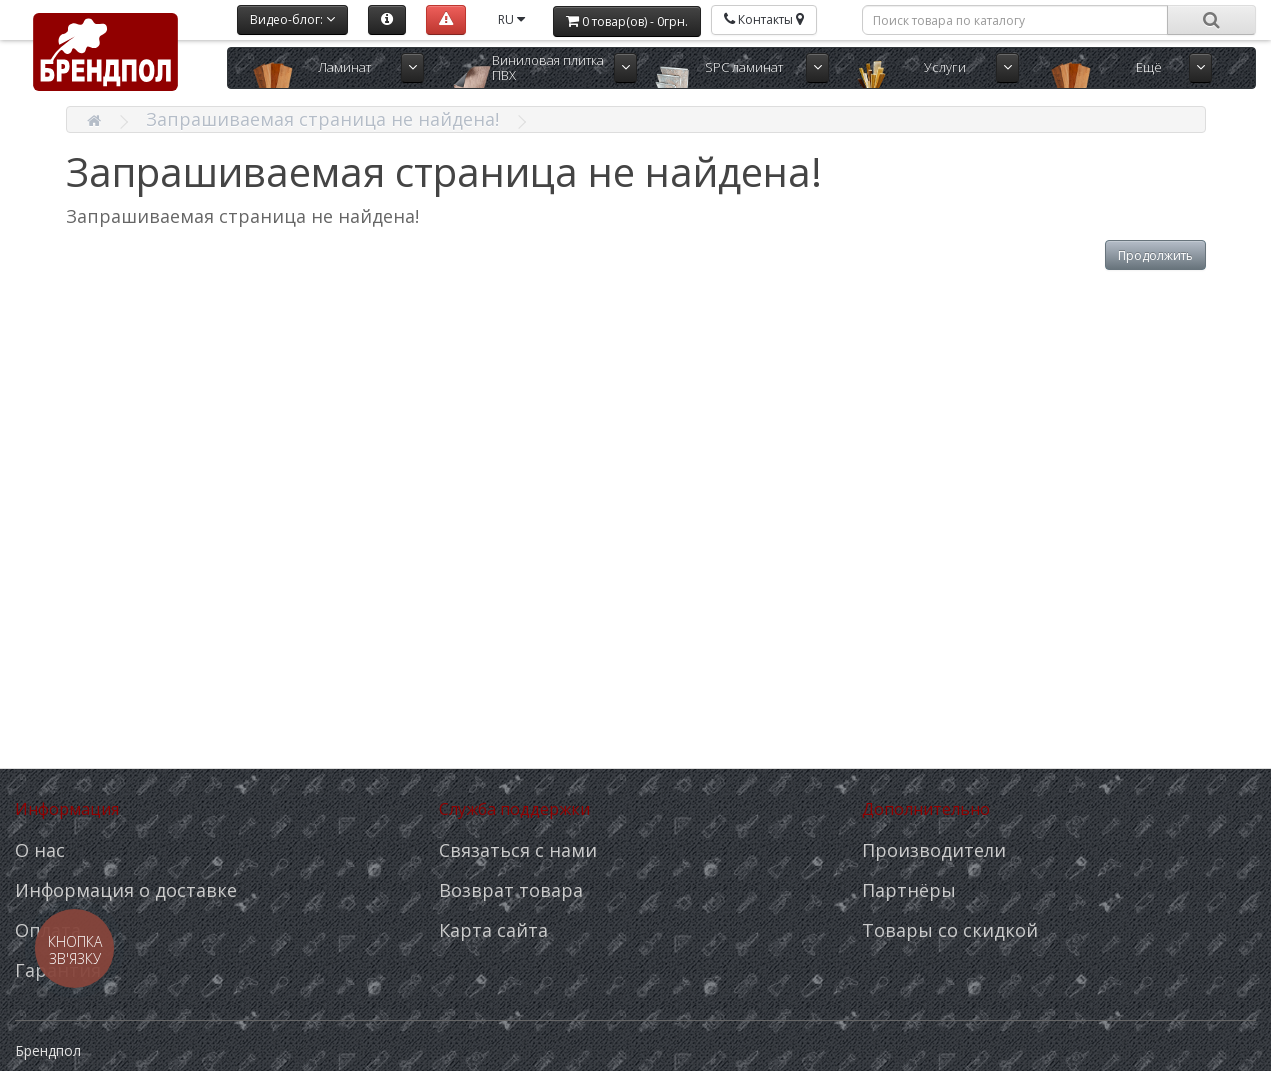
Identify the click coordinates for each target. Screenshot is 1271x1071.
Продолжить (1155, 255)
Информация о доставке (126, 890)
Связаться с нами (518, 850)
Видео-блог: (292, 19)
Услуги (945, 67)
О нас (40, 850)
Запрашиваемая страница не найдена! (322, 119)
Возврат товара (511, 890)
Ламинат (344, 67)
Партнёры (909, 890)
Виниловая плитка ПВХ (548, 67)
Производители (934, 850)
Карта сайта (493, 930)
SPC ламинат (744, 67)
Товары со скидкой (950, 930)
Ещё (1149, 67)
